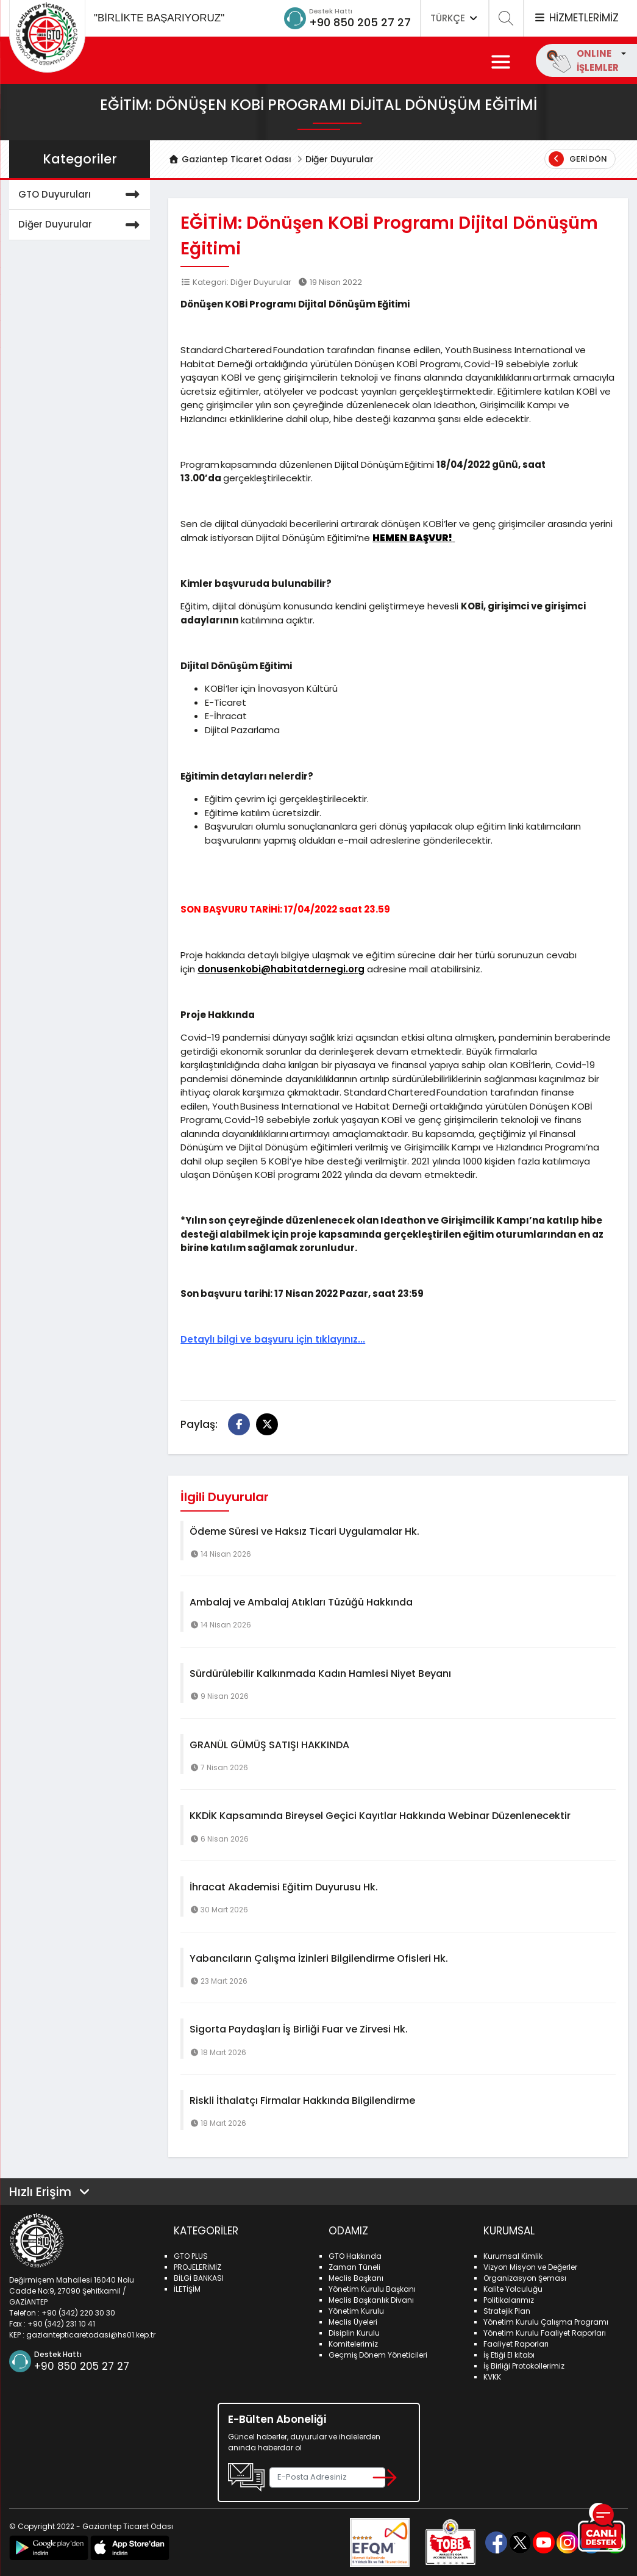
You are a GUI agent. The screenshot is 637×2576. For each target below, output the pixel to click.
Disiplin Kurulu (354, 2333)
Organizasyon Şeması (524, 2278)
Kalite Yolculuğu (513, 2289)
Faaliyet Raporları (516, 2344)
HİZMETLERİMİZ (576, 17)
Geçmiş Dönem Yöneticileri (378, 2355)
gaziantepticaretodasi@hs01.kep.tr (90, 2335)
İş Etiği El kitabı (509, 2355)
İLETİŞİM (187, 2289)
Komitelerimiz (353, 2344)
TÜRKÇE (454, 18)
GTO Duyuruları (81, 195)
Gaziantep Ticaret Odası (229, 159)
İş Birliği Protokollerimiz (523, 2366)
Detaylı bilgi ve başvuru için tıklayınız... (272, 1339)
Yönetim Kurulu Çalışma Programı (545, 2322)
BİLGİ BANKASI (199, 2278)
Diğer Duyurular (339, 159)
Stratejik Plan (506, 2311)
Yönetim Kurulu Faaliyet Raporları (544, 2333)
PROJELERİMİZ (197, 2267)
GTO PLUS (191, 2256)
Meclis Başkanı (356, 2278)
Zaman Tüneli (354, 2267)
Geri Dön (578, 159)
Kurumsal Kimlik (513, 2256)
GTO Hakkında (355, 2256)
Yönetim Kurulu (356, 2311)
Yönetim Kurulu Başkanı (372, 2289)
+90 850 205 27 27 (360, 22)
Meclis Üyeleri (353, 2322)
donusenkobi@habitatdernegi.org (281, 969)
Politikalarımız (508, 2300)
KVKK (492, 2377)
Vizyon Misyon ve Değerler (530, 2267)
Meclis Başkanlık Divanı (371, 2300)
